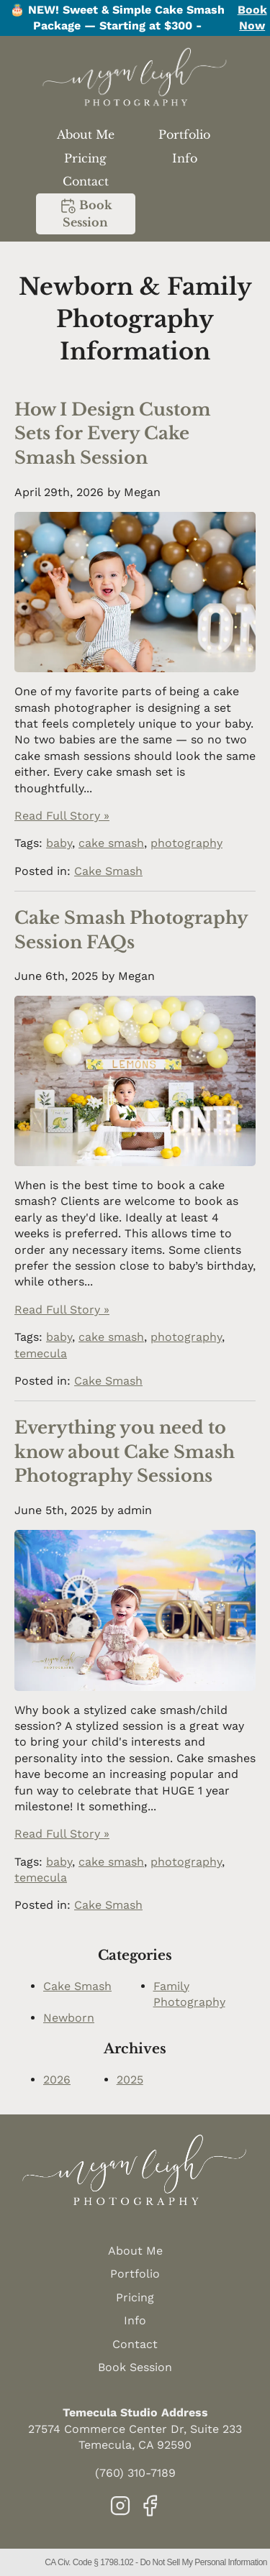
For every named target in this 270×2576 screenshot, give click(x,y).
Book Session (85, 213)
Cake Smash (108, 871)
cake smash (111, 843)
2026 (57, 2079)
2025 (130, 2079)
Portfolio (184, 134)
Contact (86, 181)
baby (59, 843)
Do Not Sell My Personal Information (203, 2562)
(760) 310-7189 (135, 2473)
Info (184, 158)
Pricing (85, 158)
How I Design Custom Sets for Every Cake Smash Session (112, 433)
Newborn (68, 2018)
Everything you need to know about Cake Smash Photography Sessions (124, 1451)
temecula (40, 1353)
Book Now (252, 17)
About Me (85, 134)
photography (186, 843)
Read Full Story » (61, 815)
